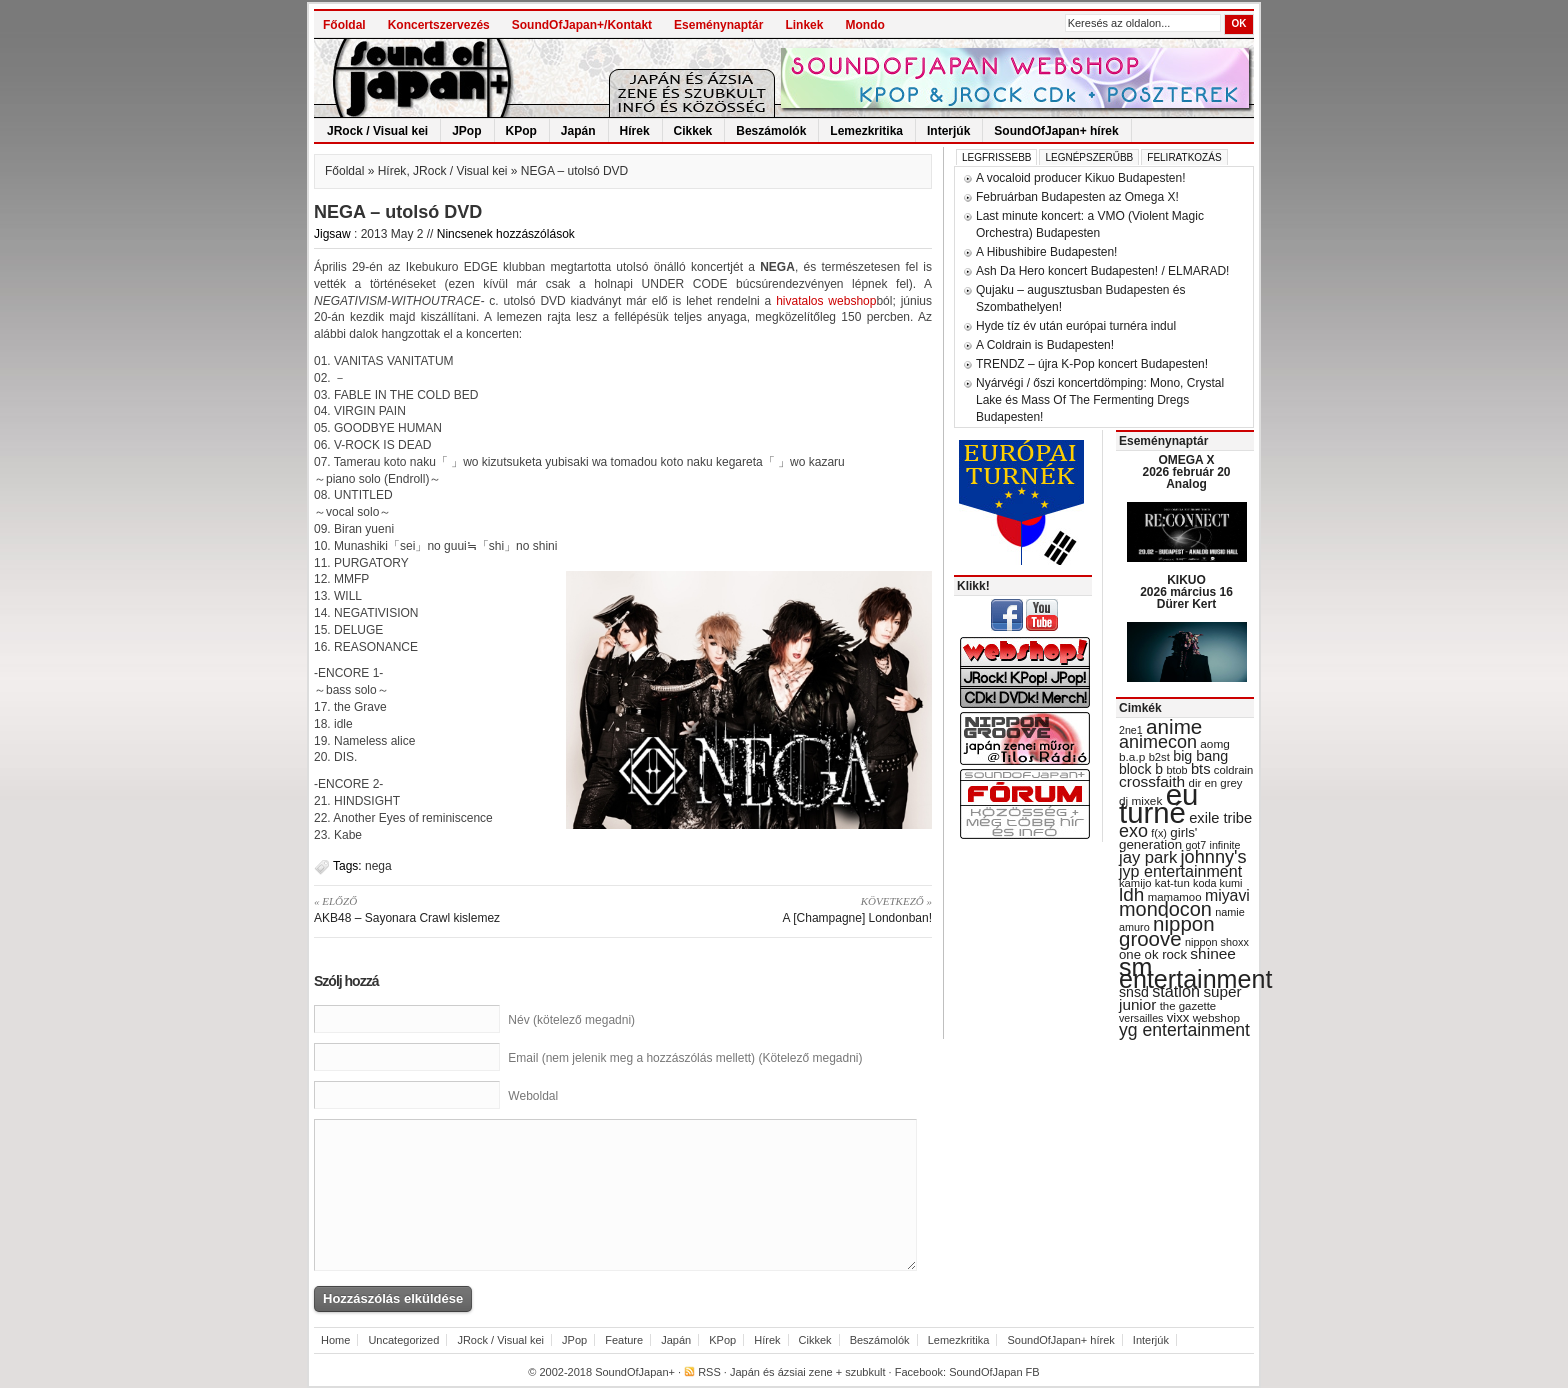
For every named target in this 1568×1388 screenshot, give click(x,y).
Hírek (635, 131)
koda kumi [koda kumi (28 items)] (1217, 883)
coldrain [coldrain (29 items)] (1233, 770)
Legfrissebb (996, 157)
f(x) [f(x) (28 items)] (1159, 833)
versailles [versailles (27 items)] (1141, 1018)
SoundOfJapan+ (635, 1372)
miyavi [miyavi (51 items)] (1227, 895)
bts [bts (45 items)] (1201, 769)
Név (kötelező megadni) (571, 1020)
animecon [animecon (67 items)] (1158, 742)
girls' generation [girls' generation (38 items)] (1158, 838)
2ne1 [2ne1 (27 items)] (1131, 730)
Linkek (804, 25)
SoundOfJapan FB (994, 1372)
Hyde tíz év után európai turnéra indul (1076, 326)
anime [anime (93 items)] (1174, 726)
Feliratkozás (1184, 157)
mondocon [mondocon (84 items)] (1165, 909)
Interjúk (948, 131)
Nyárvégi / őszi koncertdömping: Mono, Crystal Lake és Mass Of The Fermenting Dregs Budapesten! (1100, 400)
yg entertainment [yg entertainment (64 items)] (1184, 1030)
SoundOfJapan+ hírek (1056, 131)
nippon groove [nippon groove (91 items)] (1167, 931)
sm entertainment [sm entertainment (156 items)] (1195, 973)
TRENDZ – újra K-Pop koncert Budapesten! (1092, 364)
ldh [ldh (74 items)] (1131, 894)
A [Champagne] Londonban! (784, 909)
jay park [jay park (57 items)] (1148, 857)
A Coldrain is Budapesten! (1045, 345)
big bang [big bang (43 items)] (1200, 756)
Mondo (864, 25)
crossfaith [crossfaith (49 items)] (1152, 781)
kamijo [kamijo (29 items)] (1135, 883)
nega (378, 866)
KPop (521, 131)
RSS (709, 1372)
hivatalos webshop (826, 301)
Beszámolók (771, 131)
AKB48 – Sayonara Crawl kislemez (461, 909)
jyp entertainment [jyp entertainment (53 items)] (1180, 871)
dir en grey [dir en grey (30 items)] (1216, 783)
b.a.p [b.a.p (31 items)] (1132, 757)
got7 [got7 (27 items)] (1195, 845)
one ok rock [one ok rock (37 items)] (1153, 954)
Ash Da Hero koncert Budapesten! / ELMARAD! (1102, 271)
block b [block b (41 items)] (1141, 769)
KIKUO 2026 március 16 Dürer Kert (1186, 592)
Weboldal (533, 1096)
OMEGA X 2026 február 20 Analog (1186, 472)
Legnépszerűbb (1089, 157)
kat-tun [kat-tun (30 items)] (1172, 883)
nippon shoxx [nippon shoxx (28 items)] (1217, 942)
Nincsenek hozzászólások (506, 234)
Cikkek (693, 131)
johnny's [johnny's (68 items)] (1214, 857)
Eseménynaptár (718, 25)
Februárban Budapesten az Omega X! (1077, 197)
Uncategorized (403, 1340)
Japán (578, 131)
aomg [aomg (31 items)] (1215, 744)
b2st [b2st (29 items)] (1159, 757)
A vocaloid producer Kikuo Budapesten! (1080, 178)
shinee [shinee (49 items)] (1213, 953)
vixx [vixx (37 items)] (1178, 1017)
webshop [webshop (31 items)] (1216, 1018)
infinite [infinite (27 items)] (1225, 845)
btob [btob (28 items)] (1176, 770)
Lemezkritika (866, 131)
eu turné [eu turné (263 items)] (1158, 803)
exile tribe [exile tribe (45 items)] (1220, 818)
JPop (466, 131)
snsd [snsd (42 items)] (1134, 992)
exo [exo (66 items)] (1133, 831)
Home (335, 1340)
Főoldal (344, 25)
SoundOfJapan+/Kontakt (582, 25)
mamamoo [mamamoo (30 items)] (1175, 897)
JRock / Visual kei (377, 131)
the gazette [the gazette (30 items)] (1188, 1006)
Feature (624, 1340)
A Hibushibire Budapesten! (1046, 252)
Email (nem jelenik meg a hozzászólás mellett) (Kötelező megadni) (685, 1058)
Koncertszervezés (439, 25)
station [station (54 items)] (1176, 991)
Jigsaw (332, 234)
